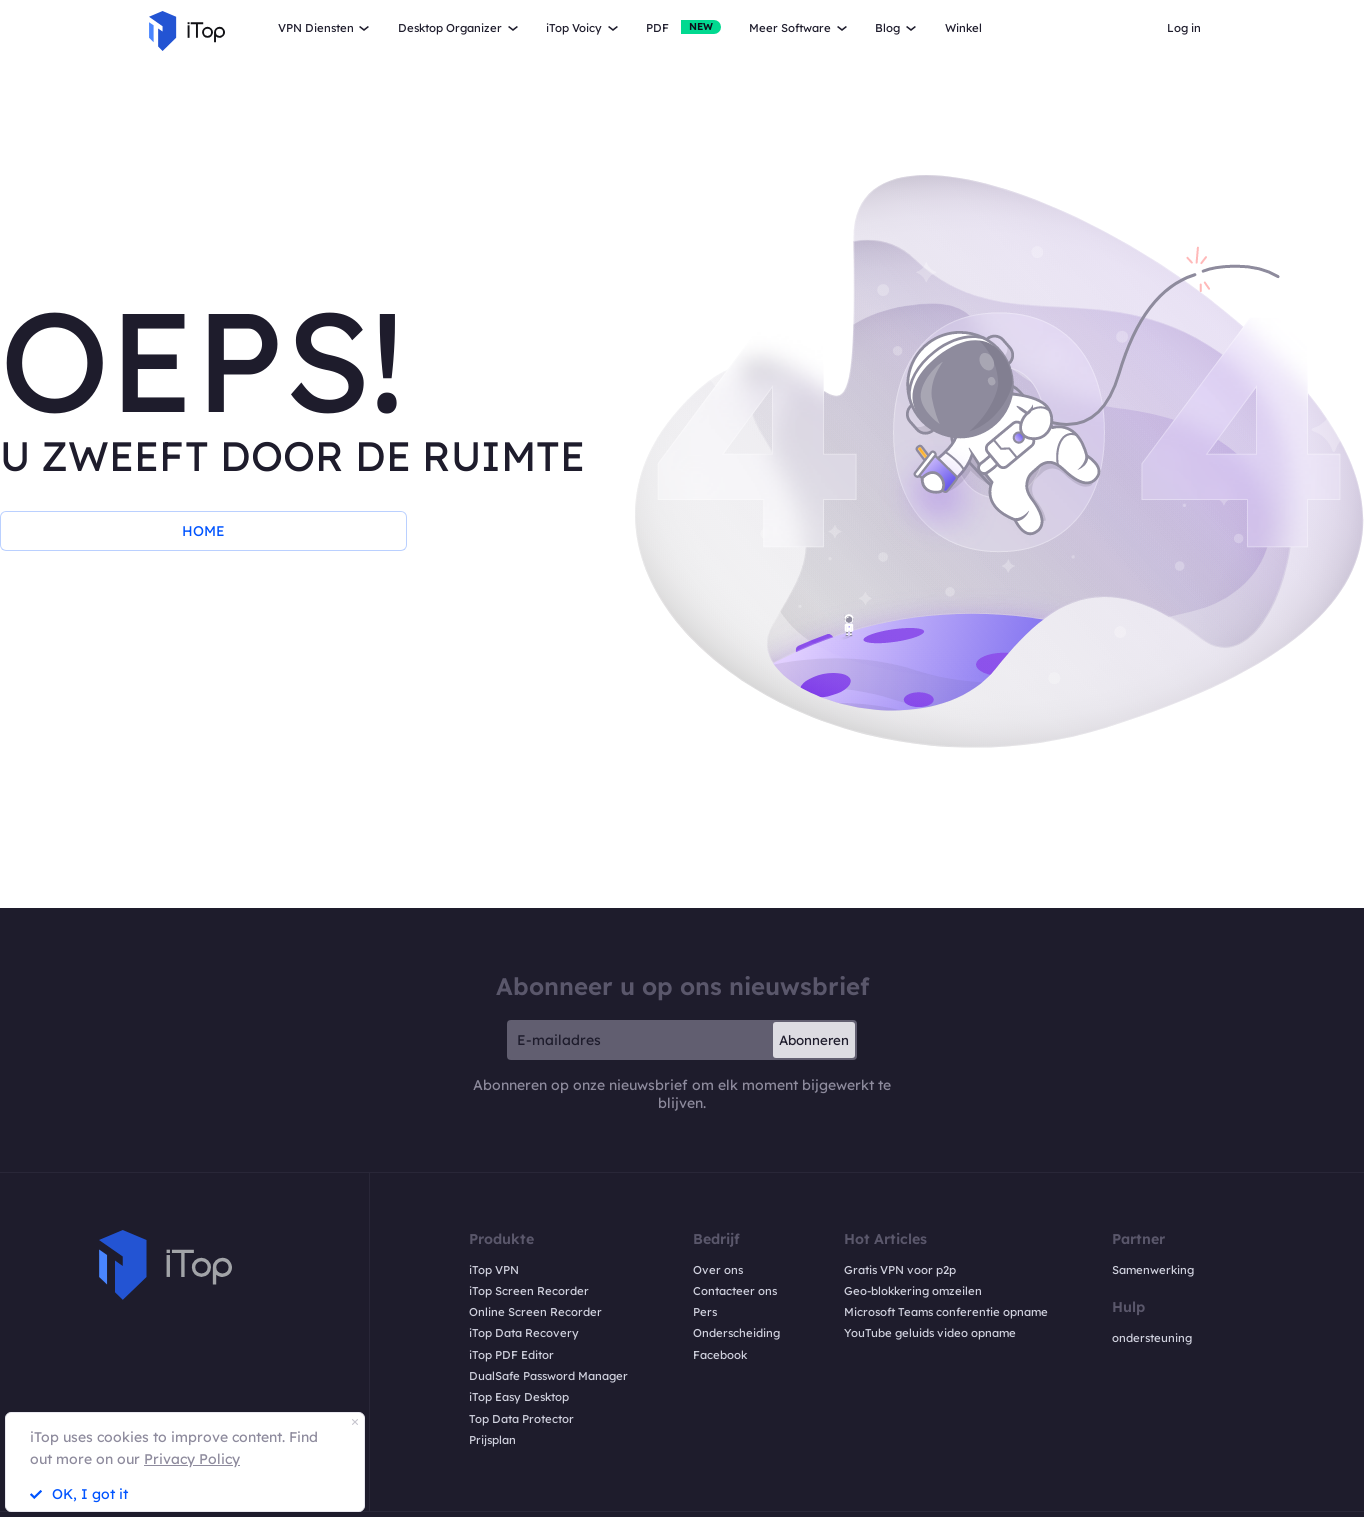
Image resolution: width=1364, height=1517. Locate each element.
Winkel (963, 28)
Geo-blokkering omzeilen (913, 1291)
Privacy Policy (192, 1459)
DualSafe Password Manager (548, 1376)
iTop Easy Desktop (519, 1397)
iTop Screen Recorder (529, 1291)
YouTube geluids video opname (930, 1333)
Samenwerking (1153, 1270)
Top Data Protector (521, 1419)
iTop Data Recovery (524, 1333)
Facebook (720, 1355)
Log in (1184, 28)
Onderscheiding (736, 1333)
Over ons (718, 1270)
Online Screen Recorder (535, 1312)
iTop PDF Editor (511, 1355)
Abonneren (814, 1040)
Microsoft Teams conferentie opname (946, 1312)
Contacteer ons (735, 1291)
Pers (705, 1312)
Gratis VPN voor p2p (900, 1270)
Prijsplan (492, 1440)
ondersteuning (1152, 1338)
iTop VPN (494, 1270)
